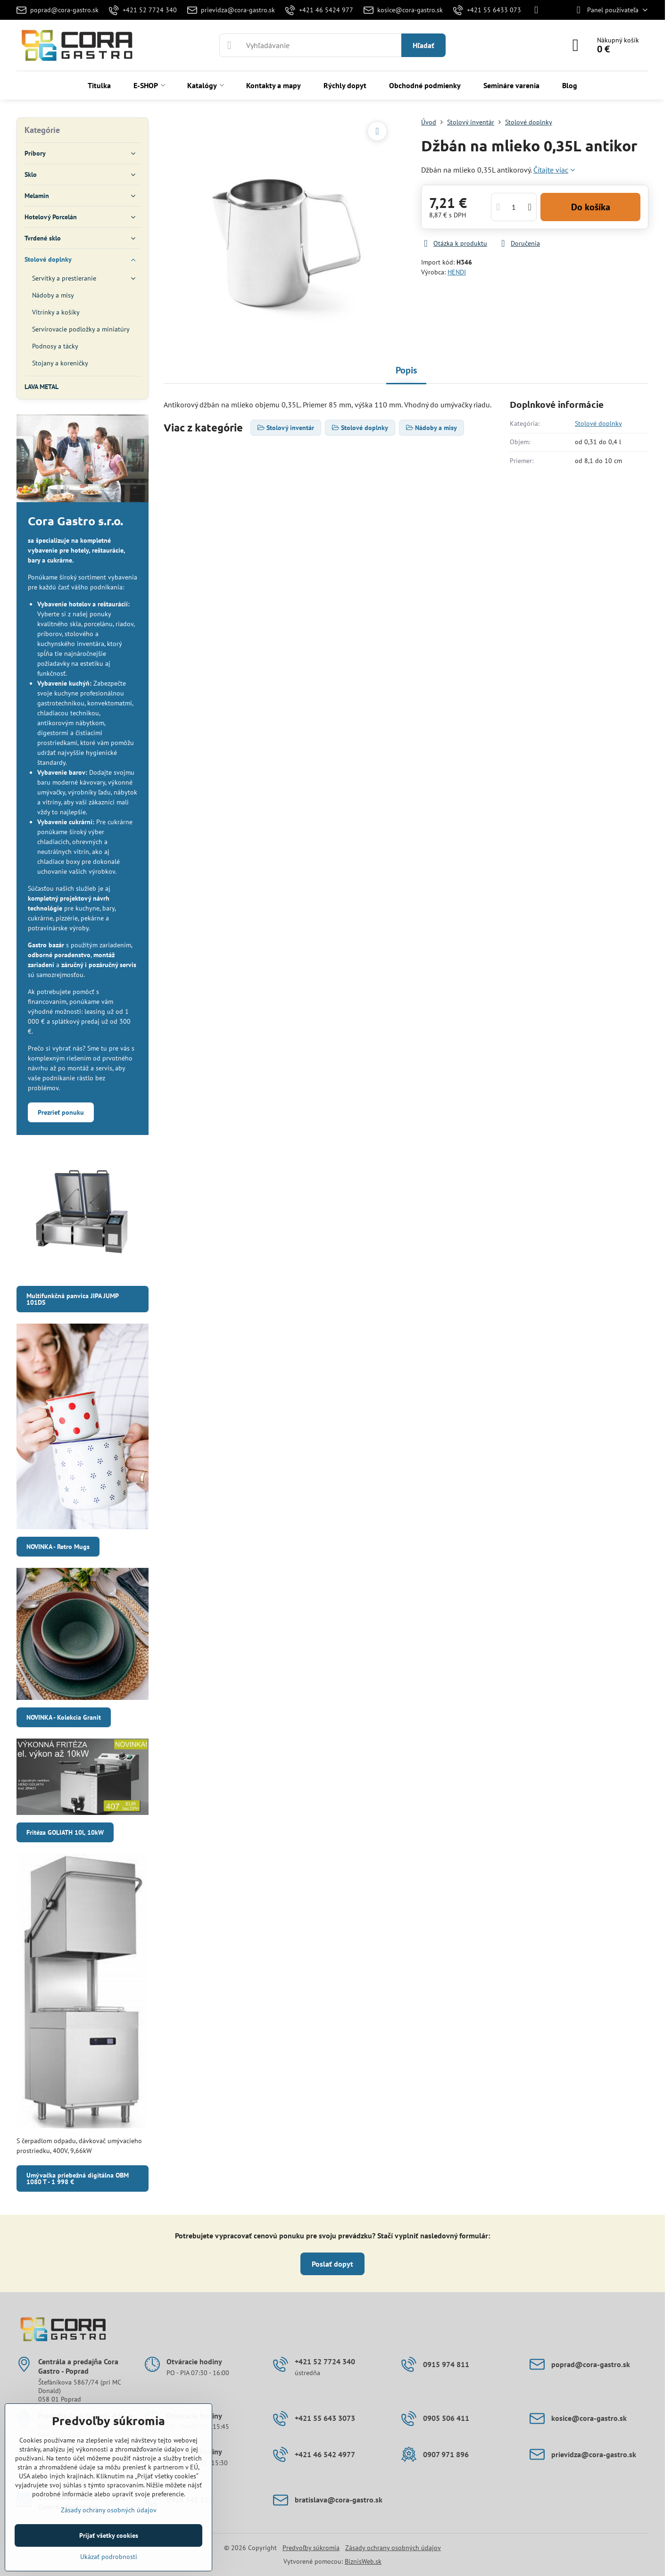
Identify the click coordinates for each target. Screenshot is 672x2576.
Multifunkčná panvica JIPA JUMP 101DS (72, 1299)
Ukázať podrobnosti (108, 2556)
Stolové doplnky (598, 423)
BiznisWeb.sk (363, 2561)
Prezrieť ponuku (61, 1112)
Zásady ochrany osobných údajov (393, 2547)
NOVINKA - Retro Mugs (58, 1546)
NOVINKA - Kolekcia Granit (63, 1717)
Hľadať (423, 45)
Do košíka (590, 207)
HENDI (457, 272)
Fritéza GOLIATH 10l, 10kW (65, 1832)
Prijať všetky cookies (108, 2535)
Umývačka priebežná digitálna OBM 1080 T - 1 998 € (77, 2178)
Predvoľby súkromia (311, 2547)
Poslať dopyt (332, 2264)
